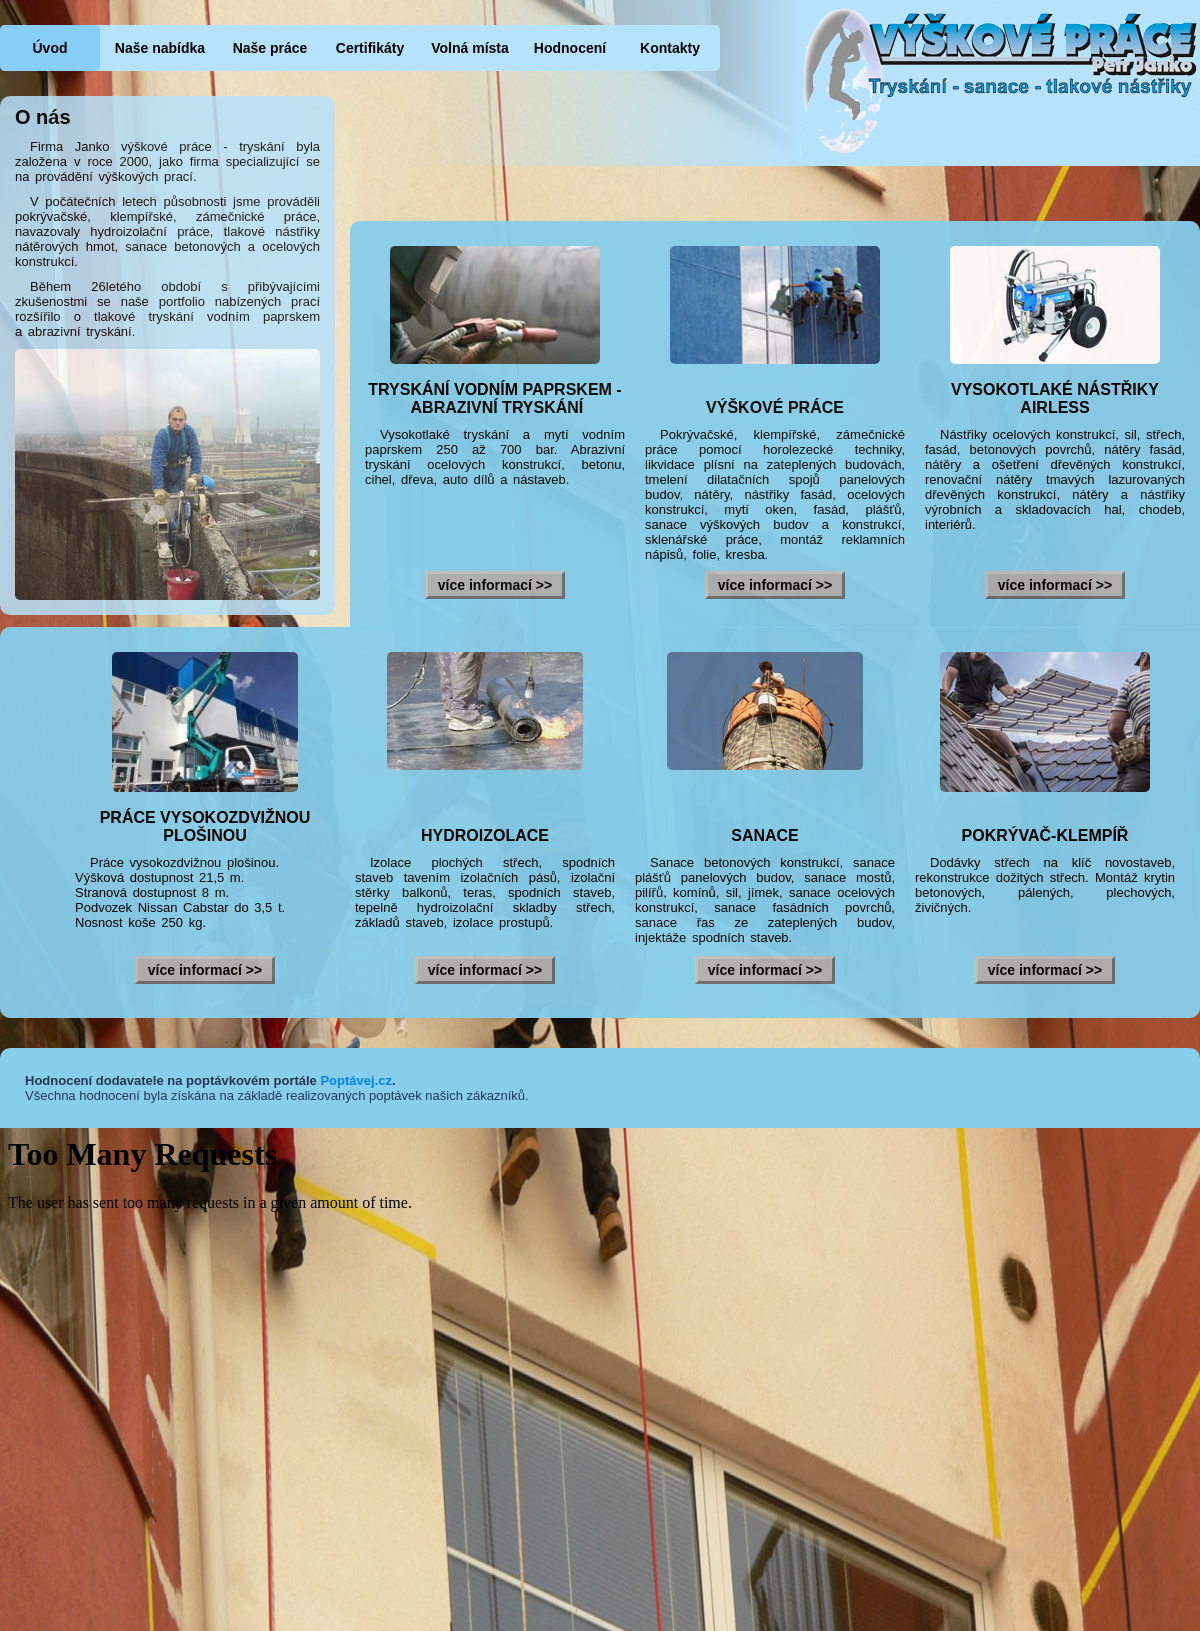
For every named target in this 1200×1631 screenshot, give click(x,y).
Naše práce (270, 48)
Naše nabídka (160, 48)
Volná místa (470, 48)
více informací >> (495, 585)
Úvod (50, 48)
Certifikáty (370, 48)
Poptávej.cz (356, 1080)
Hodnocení (570, 48)
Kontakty (670, 48)
